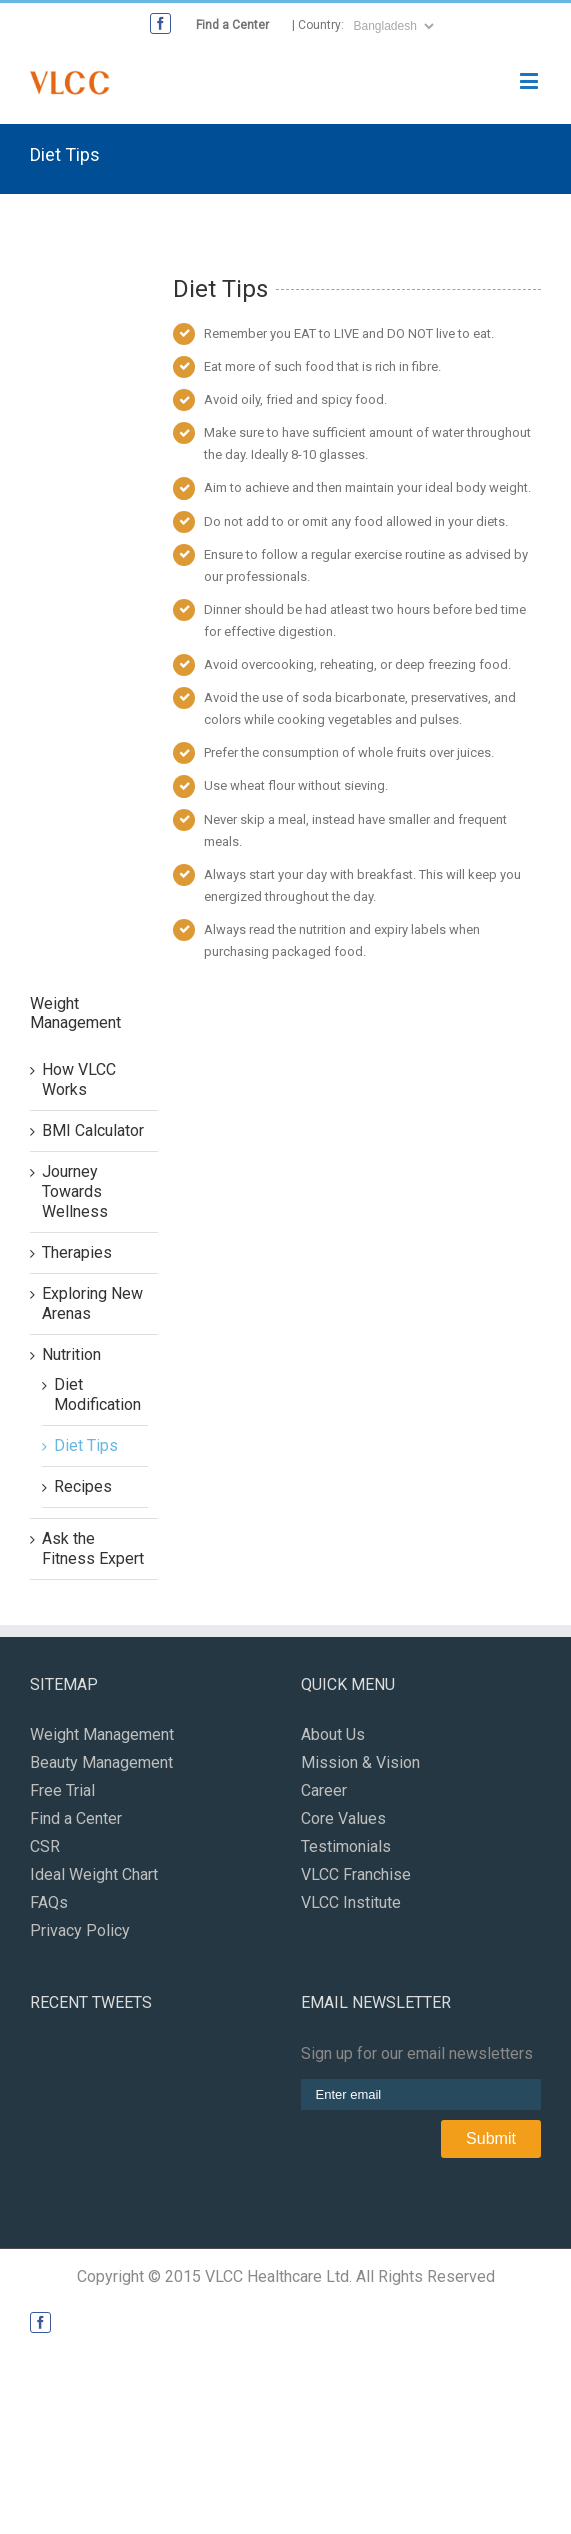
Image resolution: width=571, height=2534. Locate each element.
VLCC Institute (351, 1902)
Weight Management (102, 1734)
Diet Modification (97, 1394)
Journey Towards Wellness (75, 1191)
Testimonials (346, 1846)
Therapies (77, 1252)
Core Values (343, 1818)
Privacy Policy (80, 1930)
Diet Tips (86, 1445)
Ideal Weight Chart (94, 1874)
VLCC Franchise (356, 1874)
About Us (333, 1734)
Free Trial (62, 1790)
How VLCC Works (79, 1079)
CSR (45, 1846)
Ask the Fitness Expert (93, 1548)
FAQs (49, 1902)
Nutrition (71, 1354)
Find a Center (232, 25)
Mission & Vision (360, 1762)
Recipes (83, 1486)
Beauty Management (101, 1762)
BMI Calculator (93, 1130)
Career (324, 1790)
